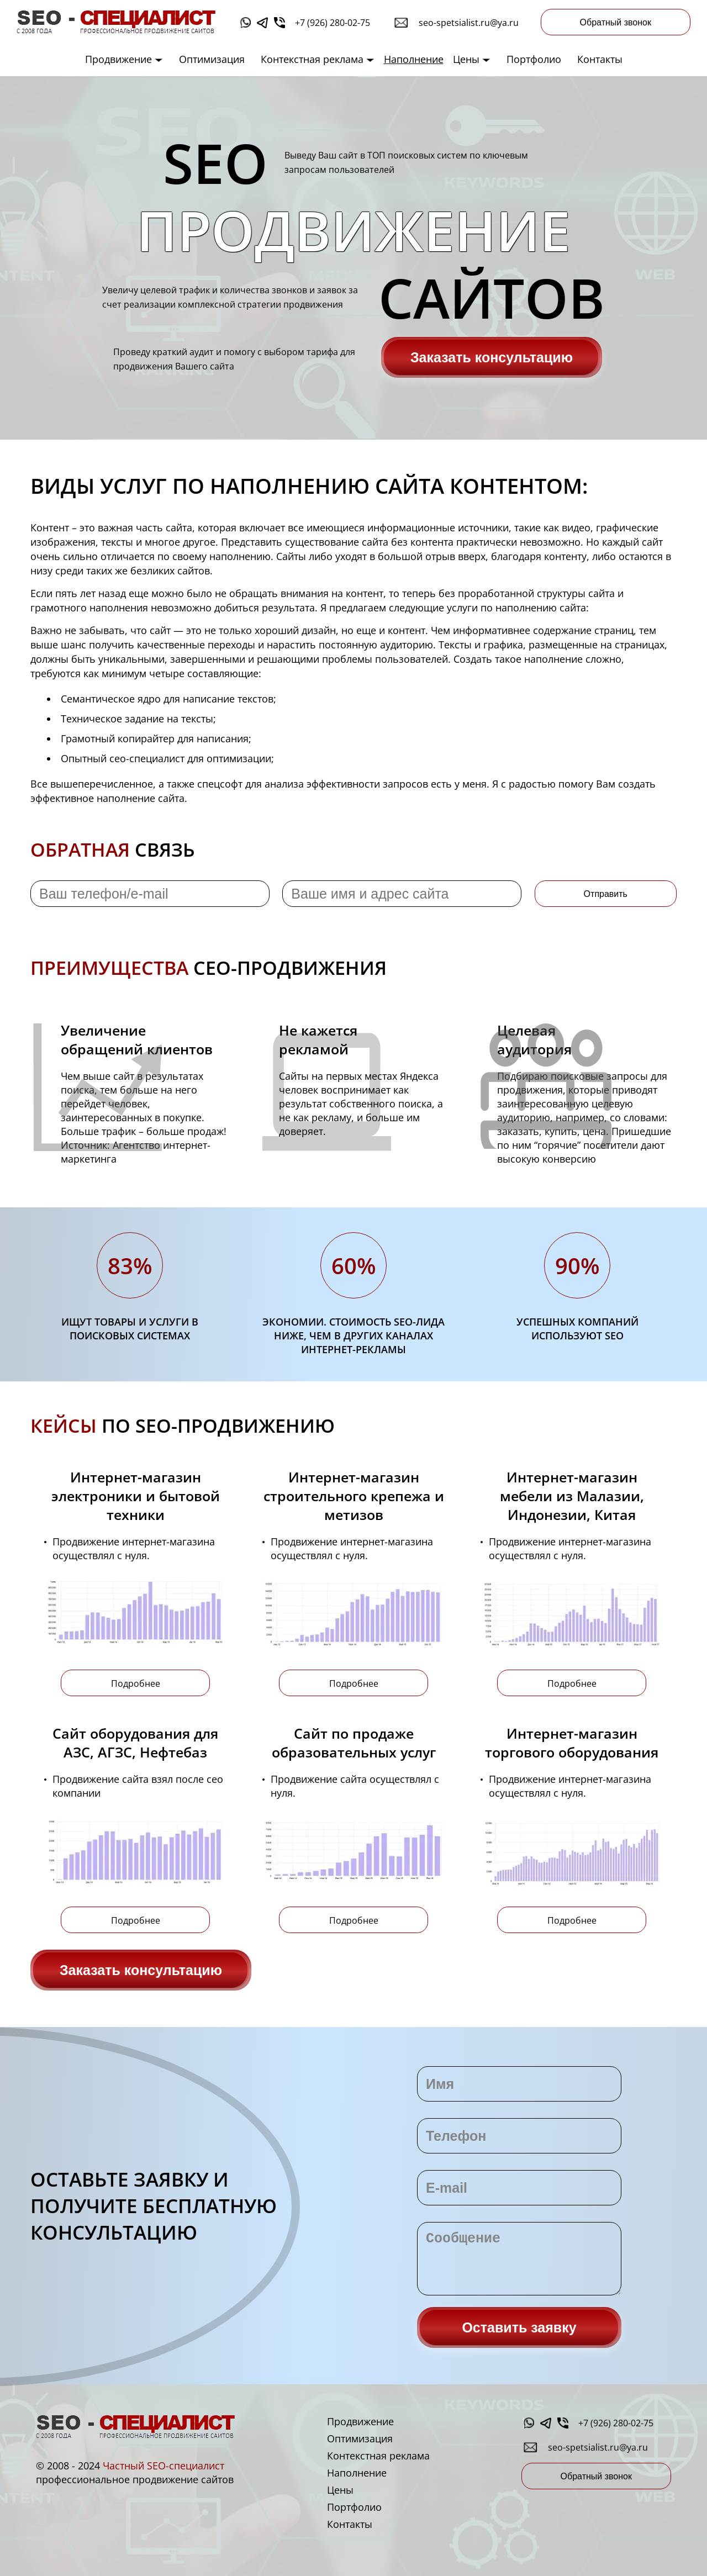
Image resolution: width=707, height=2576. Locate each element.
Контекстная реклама (317, 59)
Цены (471, 59)
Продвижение (124, 59)
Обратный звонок (615, 22)
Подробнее (135, 1683)
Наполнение (414, 59)
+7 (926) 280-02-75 (332, 23)
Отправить (605, 894)
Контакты (599, 59)
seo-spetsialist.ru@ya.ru (469, 23)
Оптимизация (212, 59)
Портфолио (533, 59)
